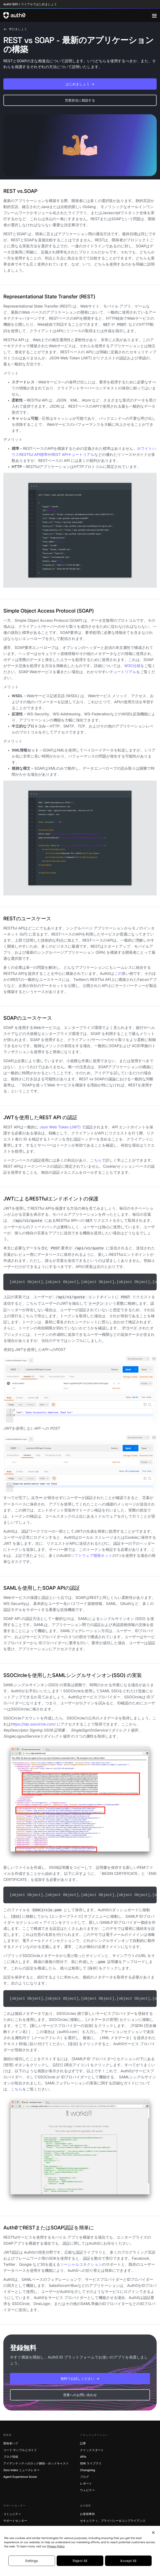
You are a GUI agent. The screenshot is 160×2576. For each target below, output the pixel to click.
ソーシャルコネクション (81, 2259)
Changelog (87, 2465)
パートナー (87, 2522)
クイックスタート (92, 2445)
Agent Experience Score (20, 2472)
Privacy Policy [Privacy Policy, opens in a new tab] (56, 2546)
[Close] (153, 2532)
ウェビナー (87, 2485)
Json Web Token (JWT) (61, 1127)
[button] (80, 84)
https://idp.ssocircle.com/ (33, 1721)
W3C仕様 (132, 665)
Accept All (128, 2561)
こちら (96, 1160)
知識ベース (10, 2522)
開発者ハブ (10, 2438)
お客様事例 (87, 2509)
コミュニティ (12, 2509)
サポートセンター (15, 2516)
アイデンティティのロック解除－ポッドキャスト (36, 2458)
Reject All (80, 2561)
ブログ (84, 2472)
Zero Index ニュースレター (21, 2465)
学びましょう (15, 29)
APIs (83, 2452)
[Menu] (154, 15)
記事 (83, 2438)
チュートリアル (123, 671)
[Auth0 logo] (77, 15)
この (118, 973)
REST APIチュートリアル (72, 454)
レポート (86, 2478)
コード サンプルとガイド (20, 2445)
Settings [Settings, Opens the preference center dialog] (31, 2561)
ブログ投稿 (10, 2452)
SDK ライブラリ (91, 2458)
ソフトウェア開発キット (91, 1552)
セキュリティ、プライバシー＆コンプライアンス (112, 2516)
